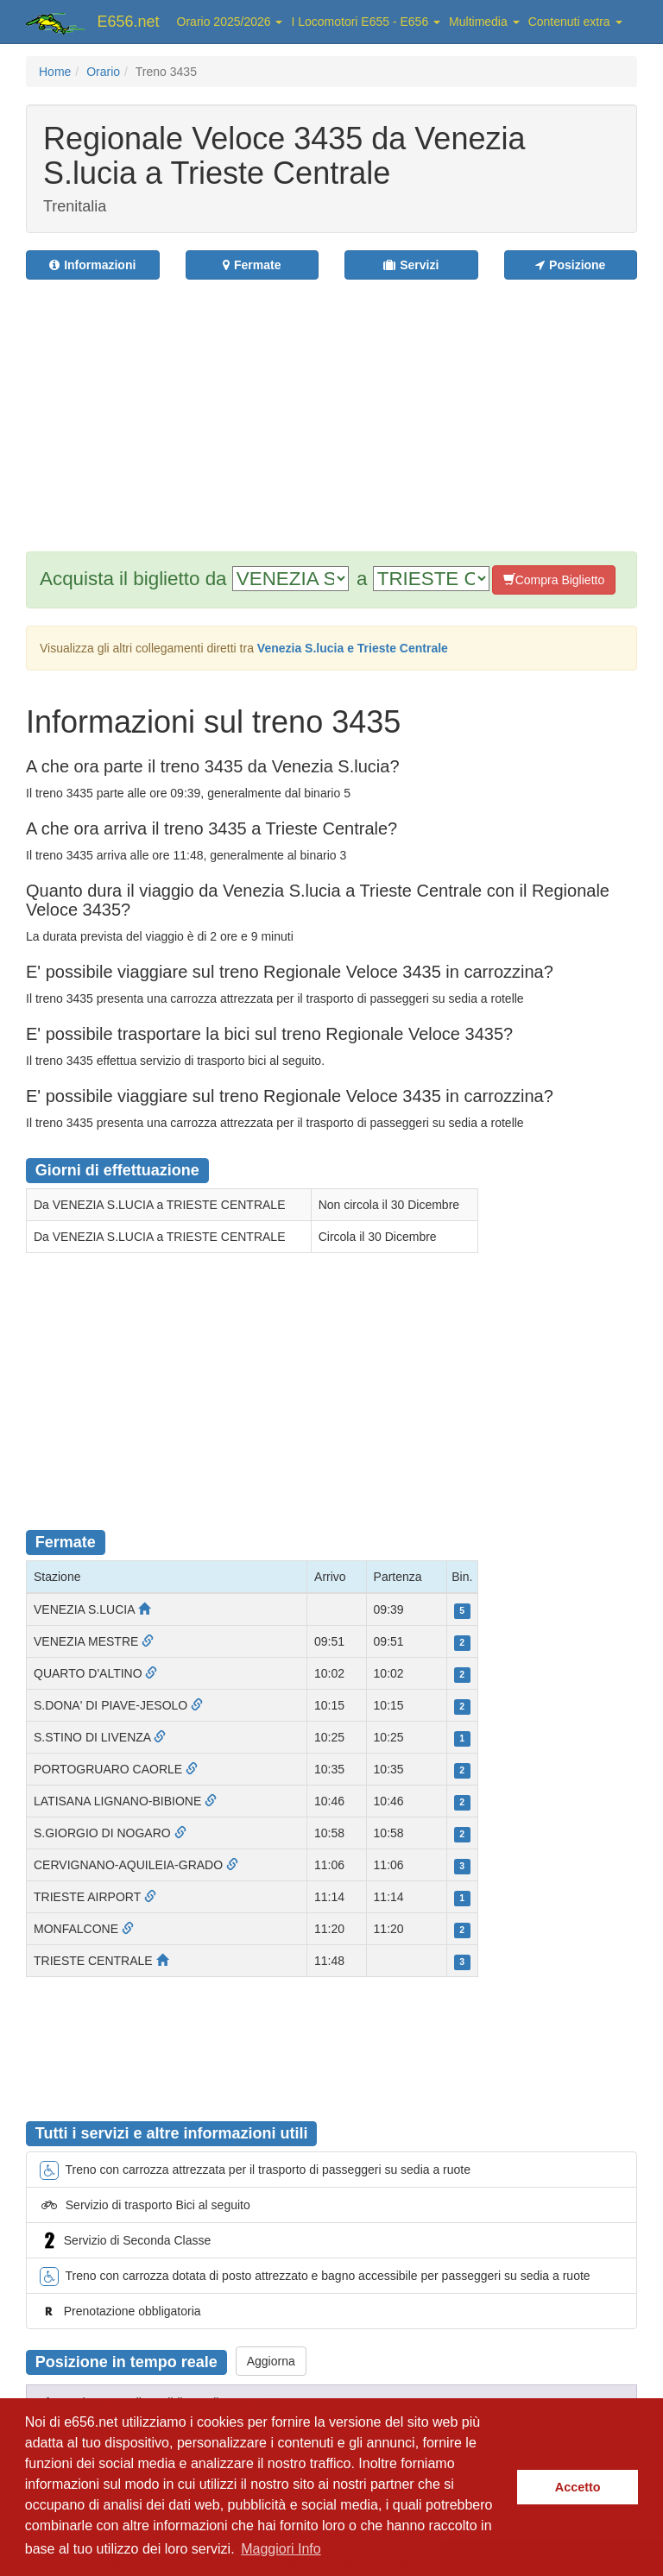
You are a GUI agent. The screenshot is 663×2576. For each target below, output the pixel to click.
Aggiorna (271, 2361)
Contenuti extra (575, 21)
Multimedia (484, 21)
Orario (103, 72)
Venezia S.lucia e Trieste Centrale (352, 648)
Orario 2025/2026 (230, 21)
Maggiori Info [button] (281, 2548)
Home (55, 72)
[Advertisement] (344, 405)
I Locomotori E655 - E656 (365, 21)
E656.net (129, 21)
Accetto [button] (578, 2487)
